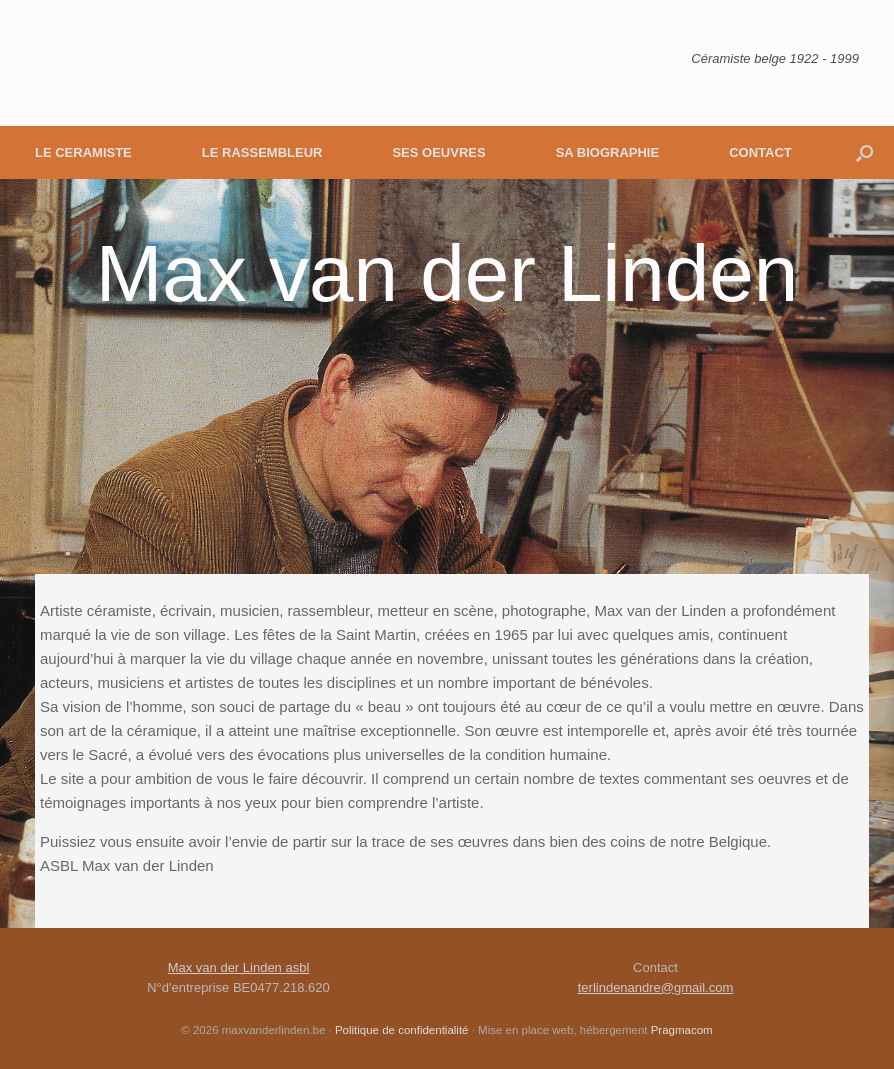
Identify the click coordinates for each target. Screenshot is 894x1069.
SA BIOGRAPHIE (608, 152)
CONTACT (760, 152)
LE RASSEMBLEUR (262, 152)
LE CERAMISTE (83, 152)
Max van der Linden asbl (239, 967)
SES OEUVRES (438, 152)
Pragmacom (682, 1030)
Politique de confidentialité (402, 1030)
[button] (864, 152)
